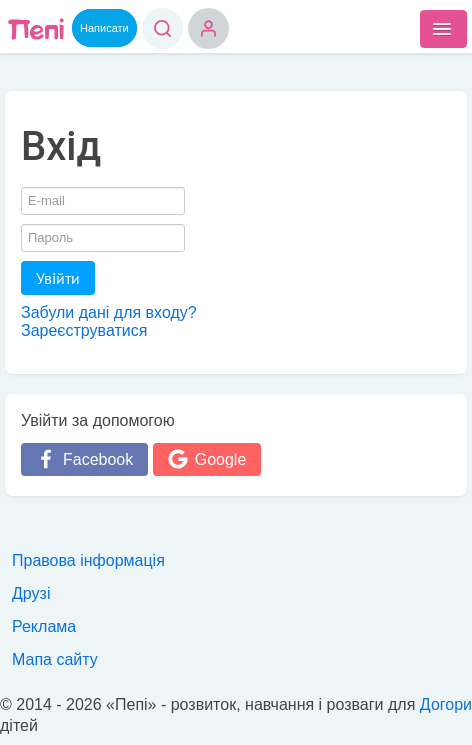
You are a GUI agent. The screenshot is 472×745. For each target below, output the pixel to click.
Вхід (208, 28)
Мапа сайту (55, 659)
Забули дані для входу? (109, 312)
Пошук (162, 28)
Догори (446, 704)
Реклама (44, 626)
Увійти (58, 278)
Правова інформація (88, 560)
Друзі (31, 593)
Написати (104, 28)
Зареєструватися (84, 330)
